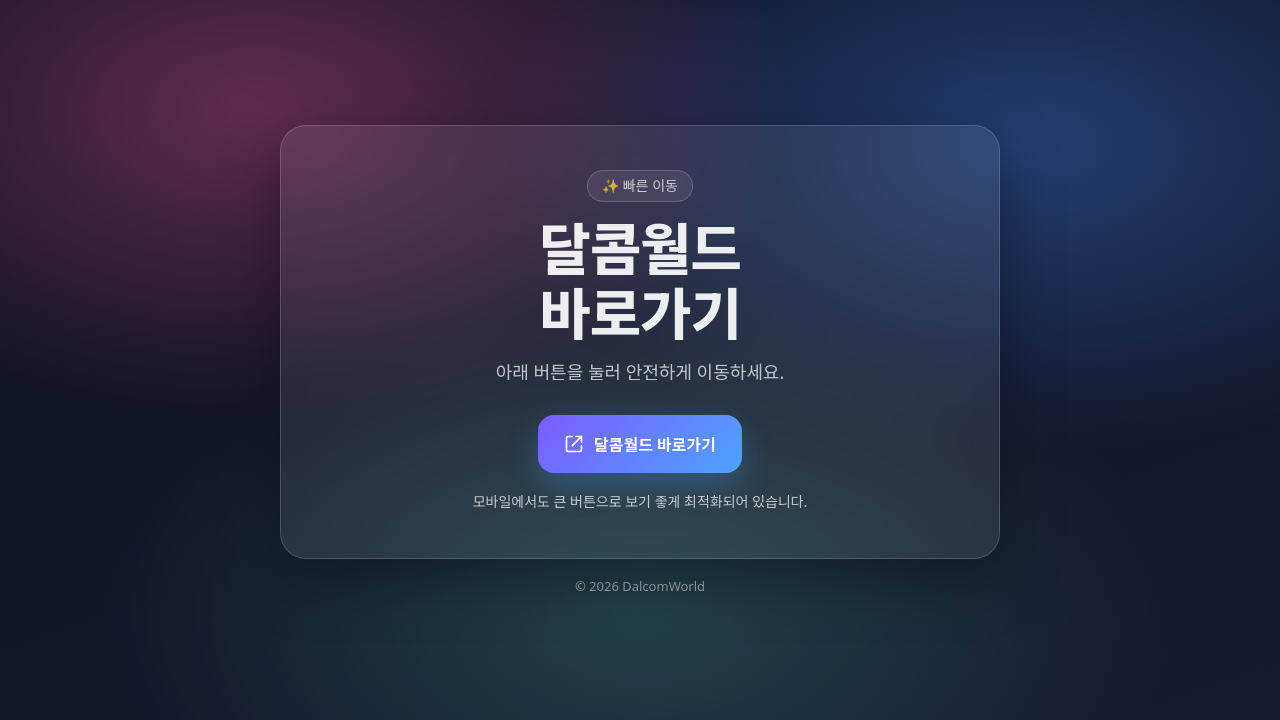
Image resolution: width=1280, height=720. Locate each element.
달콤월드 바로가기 (640, 445)
